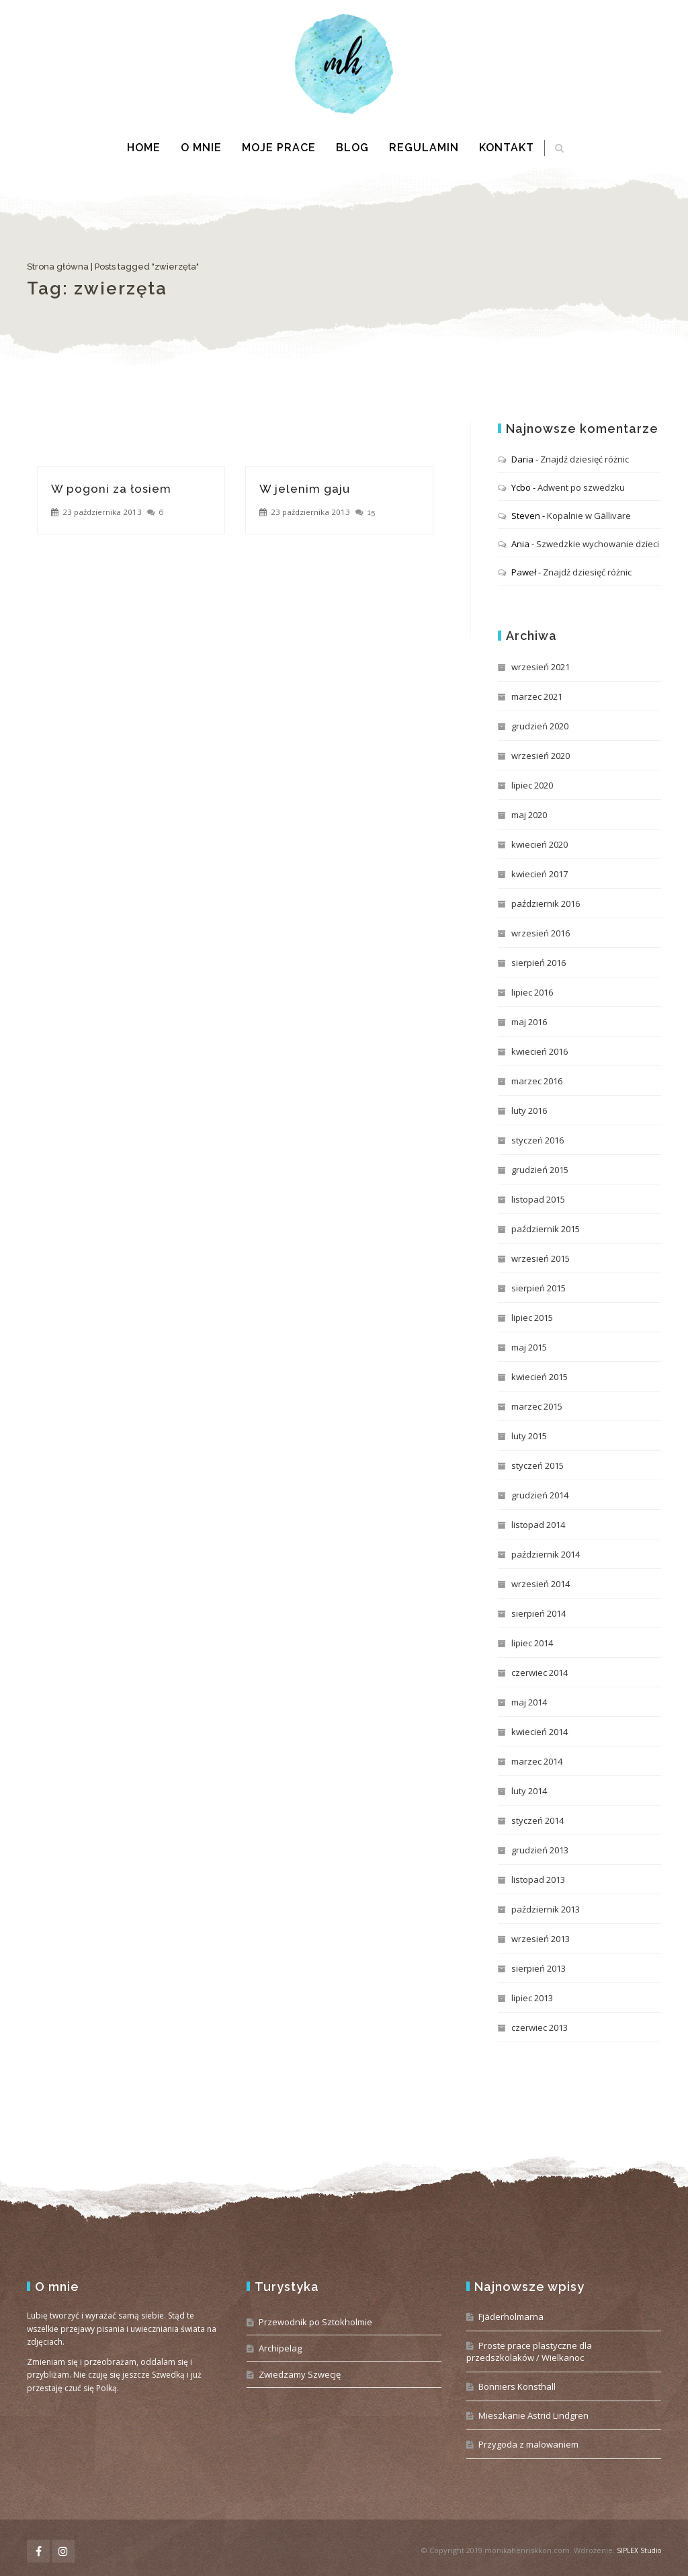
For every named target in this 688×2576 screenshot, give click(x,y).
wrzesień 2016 (540, 933)
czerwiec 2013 (539, 2027)
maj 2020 (529, 815)
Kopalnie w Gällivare (589, 516)
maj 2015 (529, 1347)
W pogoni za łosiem (111, 488)
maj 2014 (529, 1702)
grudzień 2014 (539, 1495)
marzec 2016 (536, 1081)
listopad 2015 (538, 1199)
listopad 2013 (538, 1880)
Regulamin (424, 147)
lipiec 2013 (532, 1998)
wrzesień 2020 (540, 756)
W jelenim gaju (304, 488)
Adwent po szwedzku (581, 487)
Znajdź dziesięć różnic (584, 459)
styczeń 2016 (537, 1140)
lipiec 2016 (532, 992)
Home (144, 147)
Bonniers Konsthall (517, 2386)
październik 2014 (545, 1554)
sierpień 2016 (538, 963)
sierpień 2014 (538, 1613)
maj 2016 (529, 1022)
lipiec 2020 (532, 785)
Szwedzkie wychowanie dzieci (597, 544)
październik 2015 (545, 1229)
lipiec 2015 (532, 1318)
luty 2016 (529, 1110)
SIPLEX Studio (639, 2550)
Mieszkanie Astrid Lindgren (533, 2415)
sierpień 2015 (538, 1288)
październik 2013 (545, 1909)
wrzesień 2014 (540, 1584)
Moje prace (279, 147)
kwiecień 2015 (539, 1377)
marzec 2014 (536, 1761)
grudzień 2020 (539, 726)
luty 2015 (529, 1436)
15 (371, 512)
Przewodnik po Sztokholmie (315, 2322)
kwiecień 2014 (539, 1732)
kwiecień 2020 (539, 844)
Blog (352, 147)
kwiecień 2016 (539, 1051)
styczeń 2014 (537, 1820)
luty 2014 (529, 1791)
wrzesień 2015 (540, 1258)
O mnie (201, 147)
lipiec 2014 (532, 1643)
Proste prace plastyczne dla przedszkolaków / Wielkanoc (529, 2351)
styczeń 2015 (537, 1465)
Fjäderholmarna (511, 2316)
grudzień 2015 (539, 1170)
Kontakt (506, 147)
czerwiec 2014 (539, 1672)
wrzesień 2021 (540, 667)
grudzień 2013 (539, 1850)
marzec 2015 (536, 1406)
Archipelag (280, 2348)
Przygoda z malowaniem (528, 2444)
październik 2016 (545, 903)
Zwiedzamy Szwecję (300, 2374)
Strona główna (58, 266)
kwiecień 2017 (539, 874)
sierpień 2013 (538, 1968)
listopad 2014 (538, 1525)
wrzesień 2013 (540, 1939)
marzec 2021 (536, 696)
